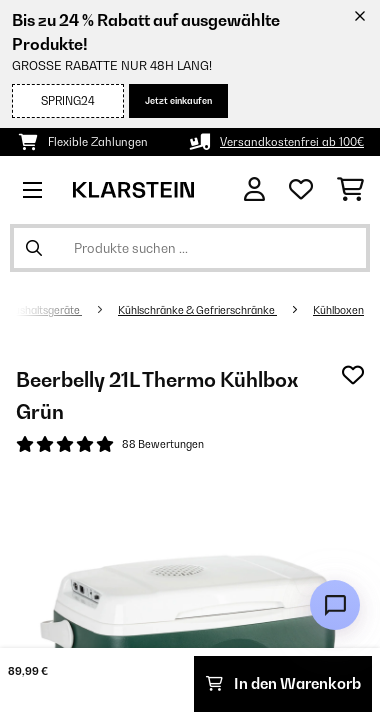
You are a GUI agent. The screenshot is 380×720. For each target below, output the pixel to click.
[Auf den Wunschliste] (353, 375)
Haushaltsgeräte (41, 310)
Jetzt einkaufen (178, 100)
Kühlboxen (338, 310)
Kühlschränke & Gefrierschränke (197, 310)
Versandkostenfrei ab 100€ (292, 142)
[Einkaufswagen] (350, 190)
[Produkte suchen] (190, 248)
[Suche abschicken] (34, 248)
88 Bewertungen (163, 444)
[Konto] (254, 189)
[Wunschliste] (301, 190)
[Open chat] (335, 605)
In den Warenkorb (283, 683)
